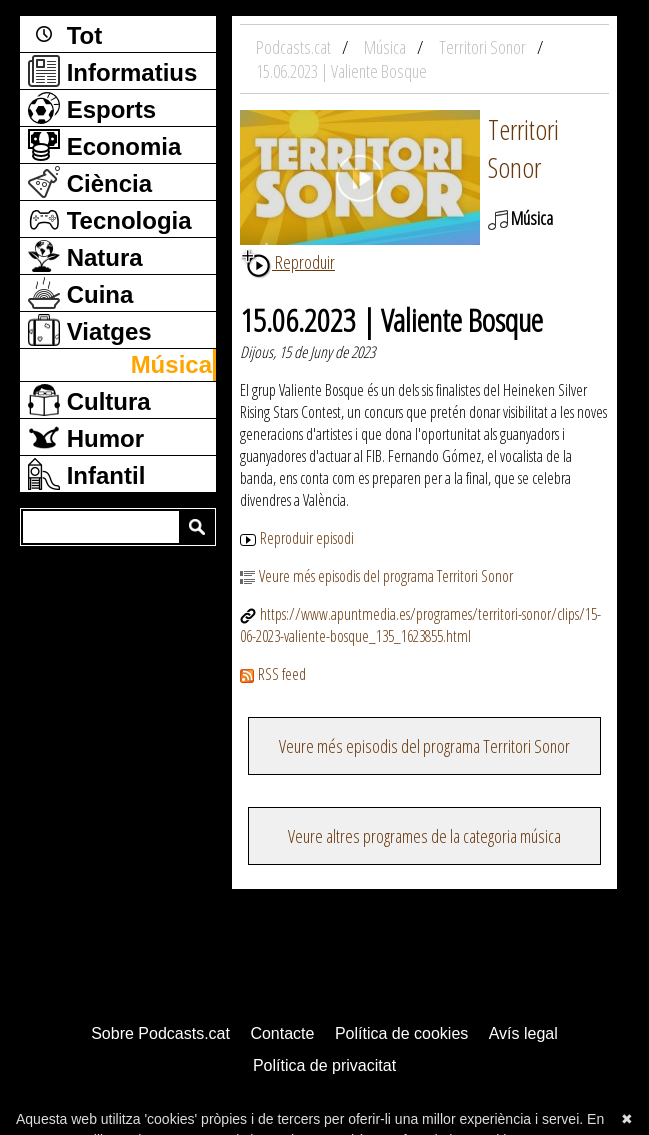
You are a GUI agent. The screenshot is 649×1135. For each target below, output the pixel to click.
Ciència (90, 182)
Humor (86, 437)
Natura (85, 256)
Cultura (89, 400)
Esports (92, 108)
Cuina (80, 293)
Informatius (112, 71)
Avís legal (523, 1033)
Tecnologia (110, 219)
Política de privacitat (324, 1065)
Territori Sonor (523, 148)
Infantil (86, 474)
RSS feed (273, 674)
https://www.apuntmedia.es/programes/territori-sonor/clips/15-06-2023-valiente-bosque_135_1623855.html (420, 625)
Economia (104, 145)
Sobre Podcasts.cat (160, 1033)
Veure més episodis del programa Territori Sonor (376, 576)
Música (171, 364)
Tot (65, 34)
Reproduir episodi (297, 538)
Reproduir (287, 262)
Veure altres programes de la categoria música (424, 836)
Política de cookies (401, 1033)
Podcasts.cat (295, 47)
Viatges (90, 330)
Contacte (282, 1033)
